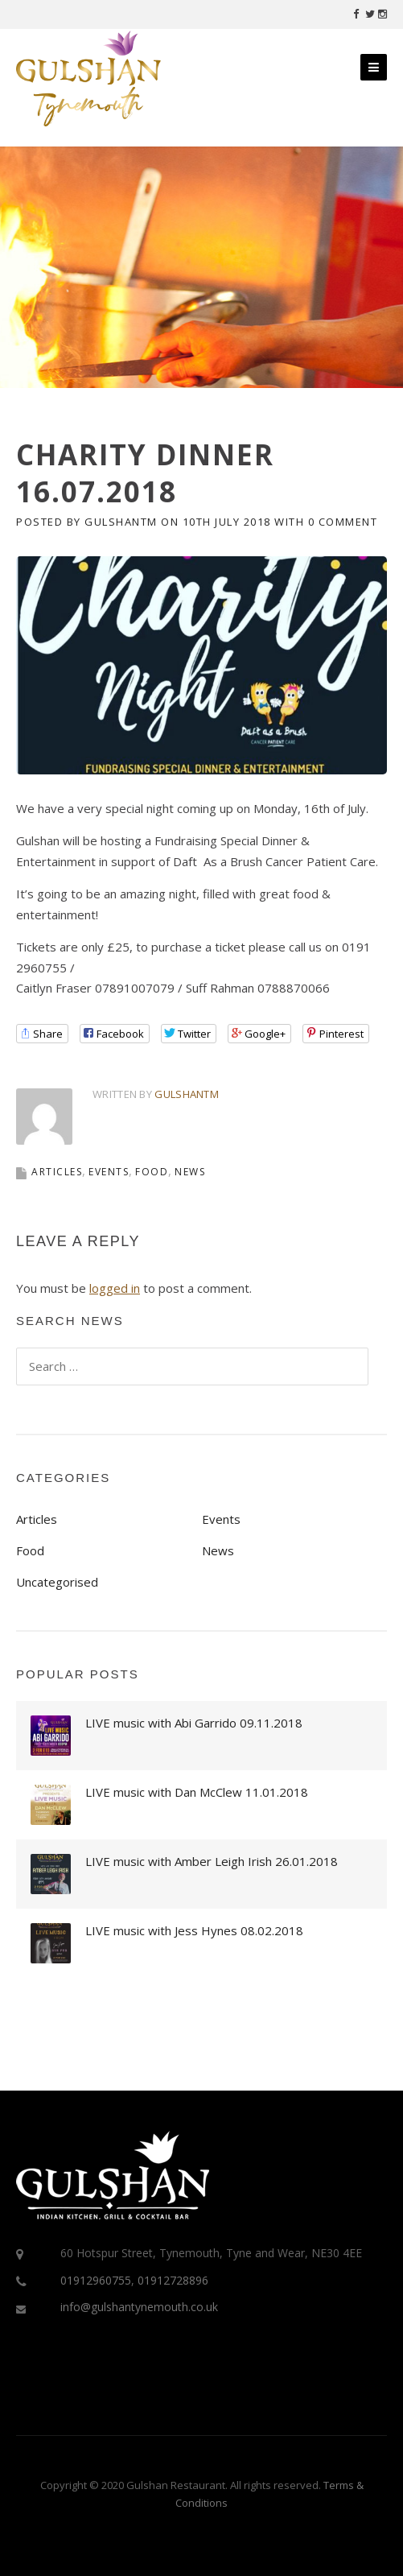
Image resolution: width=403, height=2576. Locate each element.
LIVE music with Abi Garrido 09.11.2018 (193, 1723)
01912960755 (95, 2280)
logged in (114, 1288)
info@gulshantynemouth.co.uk (139, 2306)
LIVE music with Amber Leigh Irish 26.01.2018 (211, 1861)
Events (108, 1172)
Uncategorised (57, 1582)
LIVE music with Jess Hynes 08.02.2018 (194, 1930)
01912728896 (173, 2280)
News (190, 1172)
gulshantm (121, 521)
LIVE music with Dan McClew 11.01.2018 (196, 1792)
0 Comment (343, 521)
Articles (56, 1172)
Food (151, 1172)
